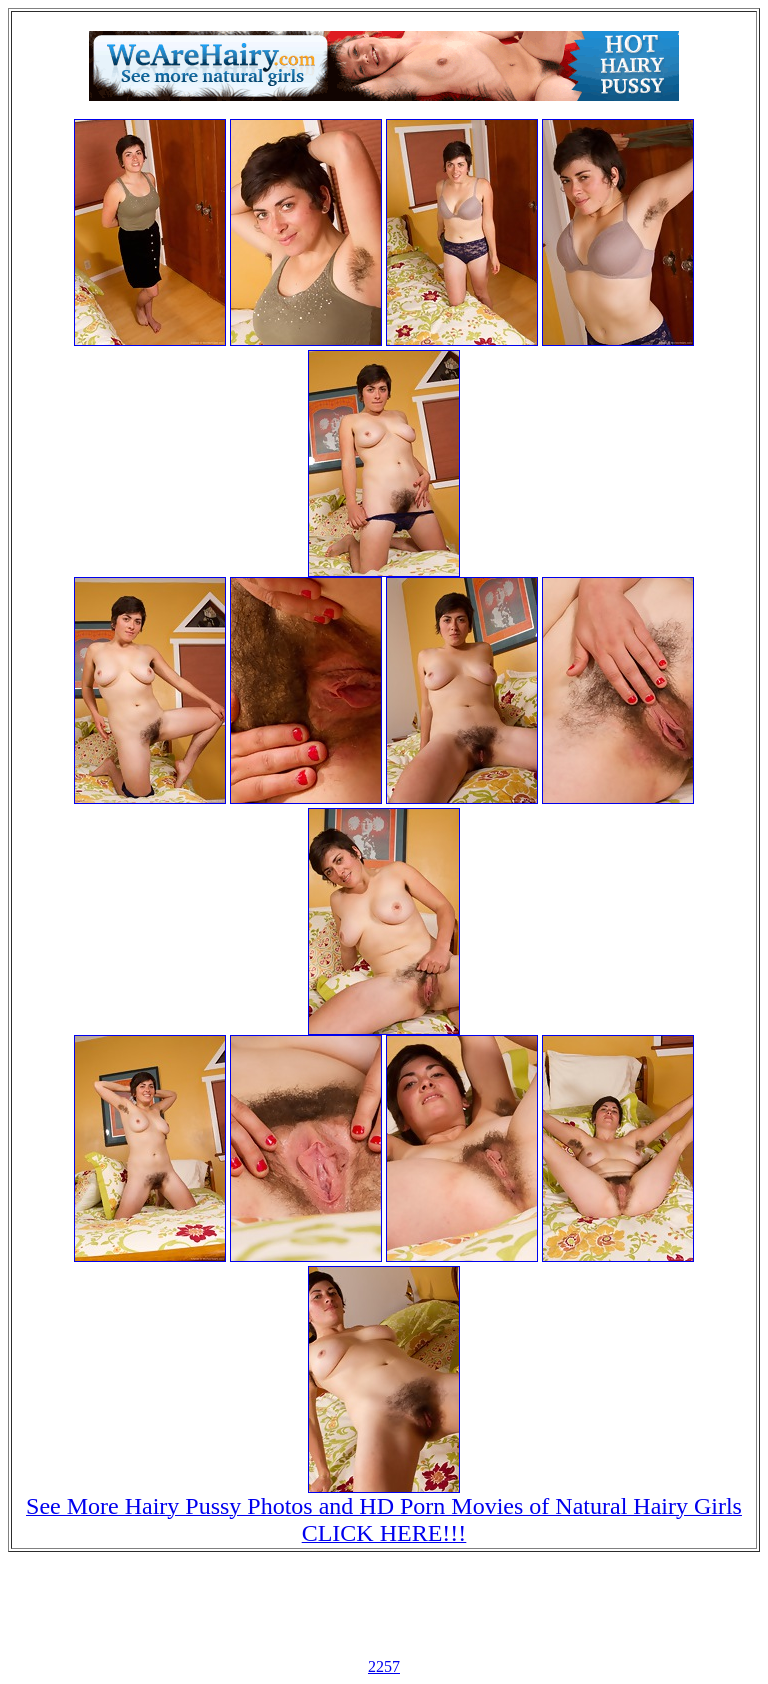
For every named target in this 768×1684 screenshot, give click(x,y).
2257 (384, 1666)
